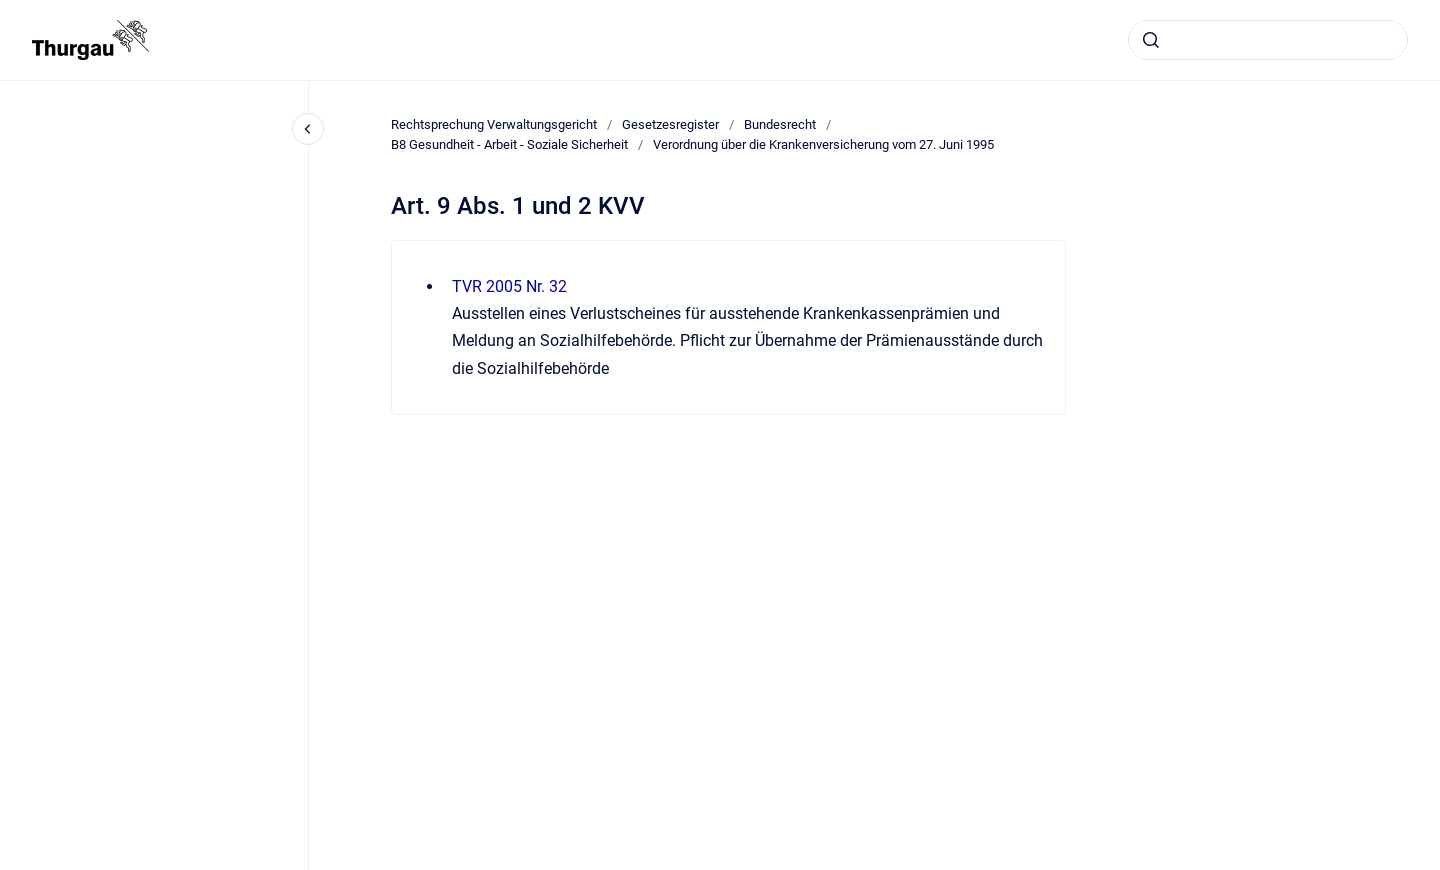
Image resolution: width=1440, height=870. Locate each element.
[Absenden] (1151, 40)
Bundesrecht (780, 124)
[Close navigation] (308, 129)
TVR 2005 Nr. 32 (509, 286)
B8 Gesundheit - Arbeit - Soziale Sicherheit (509, 144)
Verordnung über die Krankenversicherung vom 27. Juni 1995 (823, 144)
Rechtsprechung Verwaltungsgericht (494, 124)
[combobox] (1268, 40)
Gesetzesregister (670, 124)
